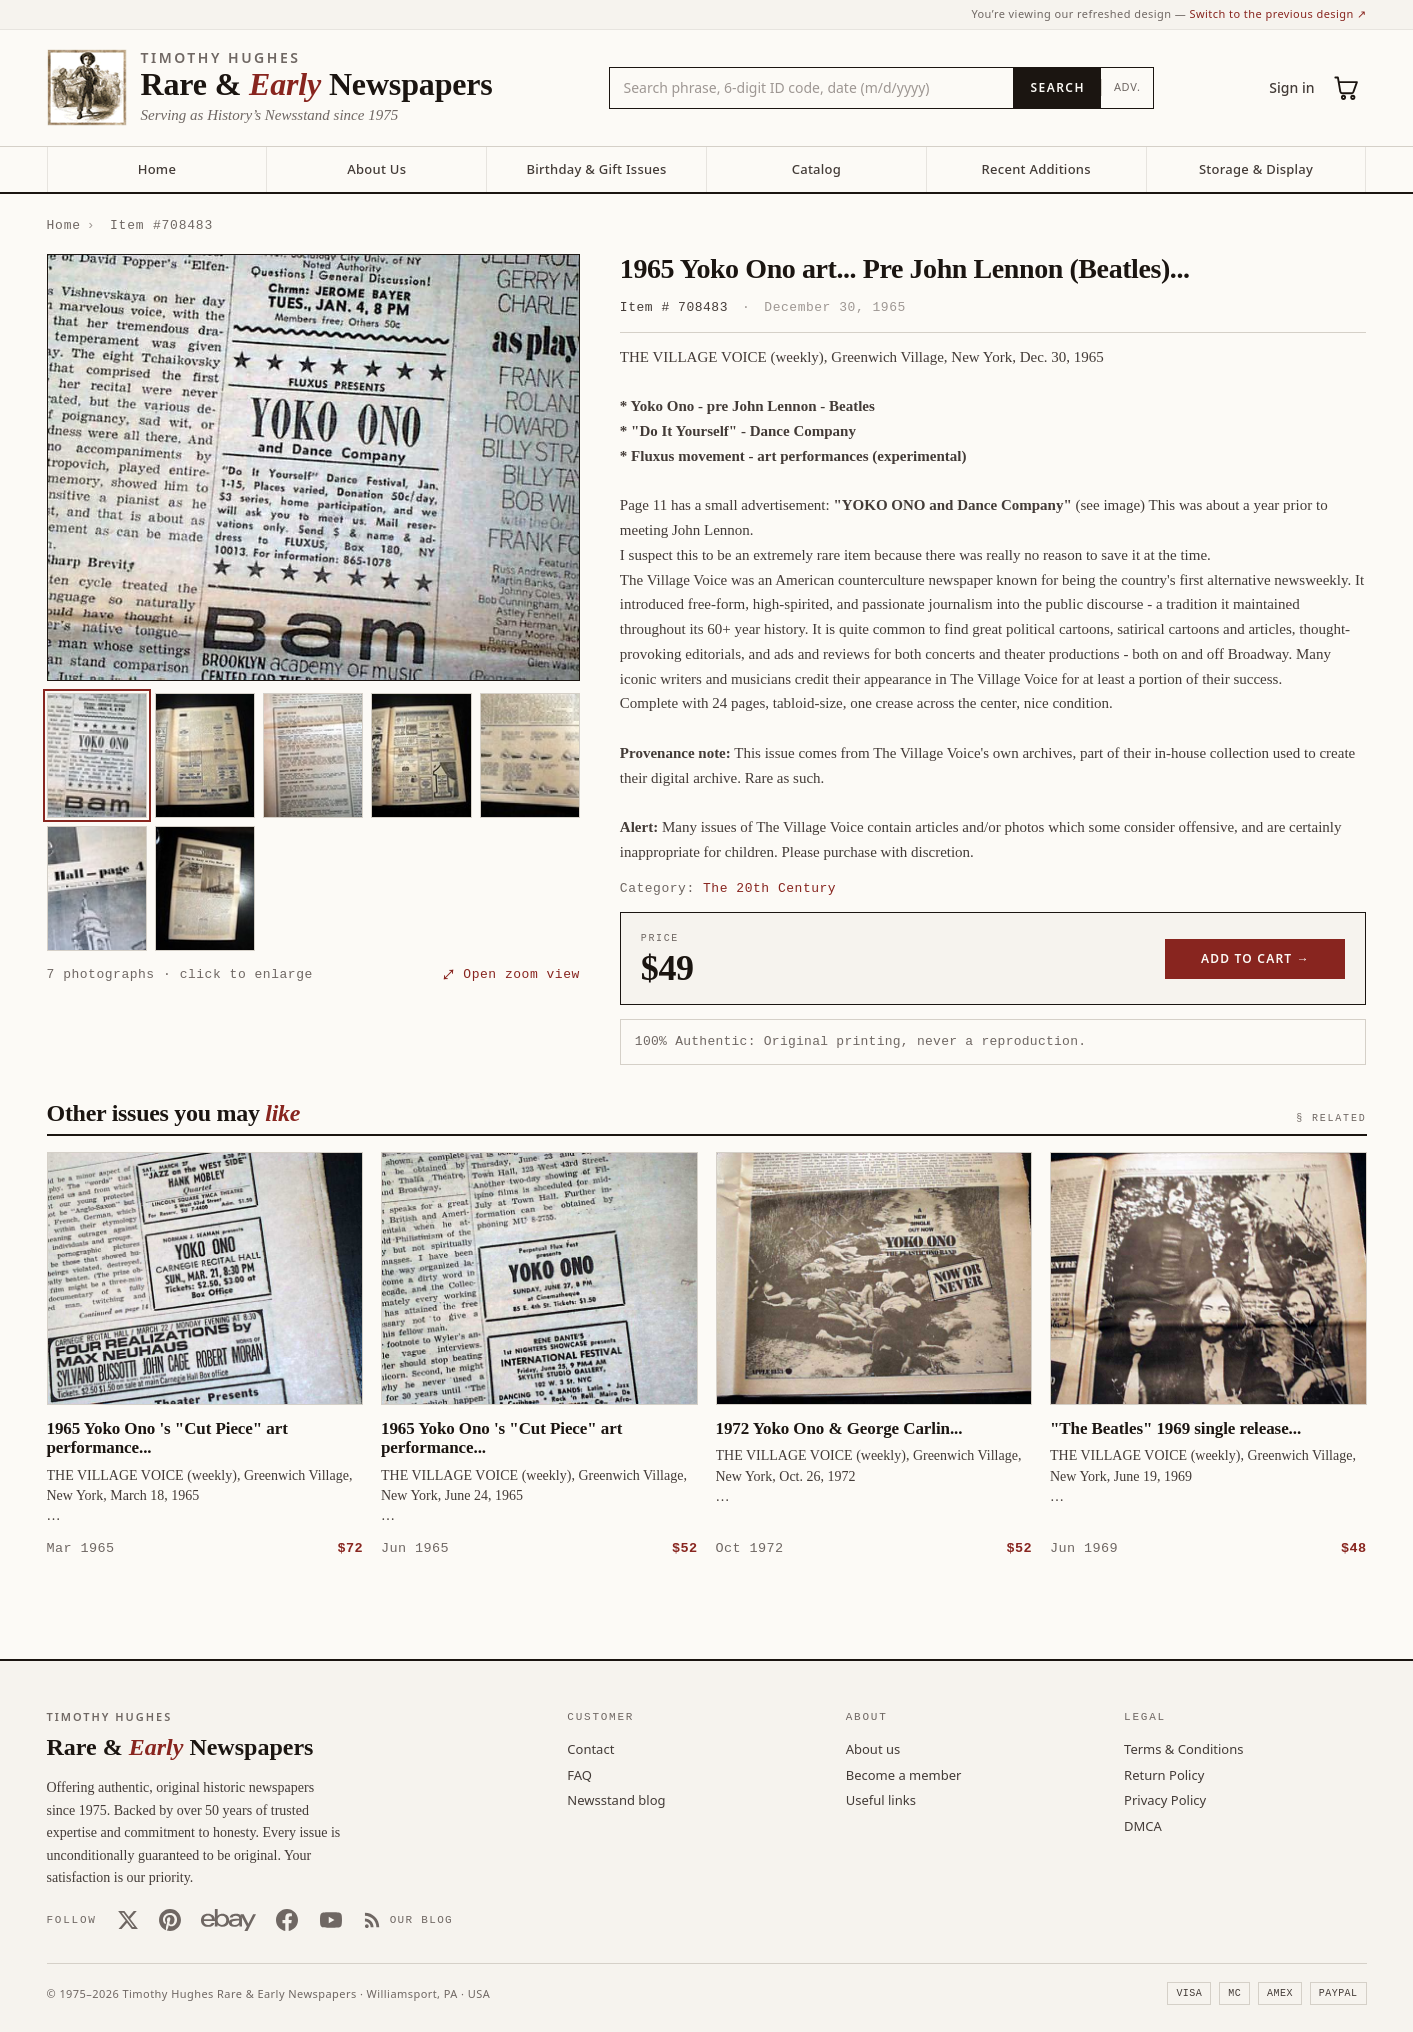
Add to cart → (1255, 958)
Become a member (904, 1774)
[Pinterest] (170, 1919)
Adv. (1127, 86)
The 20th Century (769, 888)
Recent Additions (1036, 169)
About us (873, 1748)
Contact (590, 1748)
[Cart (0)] (1347, 88)
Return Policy (1164, 1774)
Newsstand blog (616, 1799)
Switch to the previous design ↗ (1278, 13)
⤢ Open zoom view (512, 974)
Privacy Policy (1165, 1799)
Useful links (881, 1799)
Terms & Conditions (1183, 1748)
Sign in (1291, 87)
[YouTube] (331, 1919)
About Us (376, 169)
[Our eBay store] (228, 1919)
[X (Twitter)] (128, 1919)
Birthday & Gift (596, 169)
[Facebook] (287, 1919)
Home (157, 169)
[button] (313, 467)
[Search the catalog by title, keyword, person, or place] (812, 88)
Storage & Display (1256, 169)
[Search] (1056, 88)
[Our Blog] (408, 1919)
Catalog (816, 169)
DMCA (1143, 1825)
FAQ (579, 1774)
